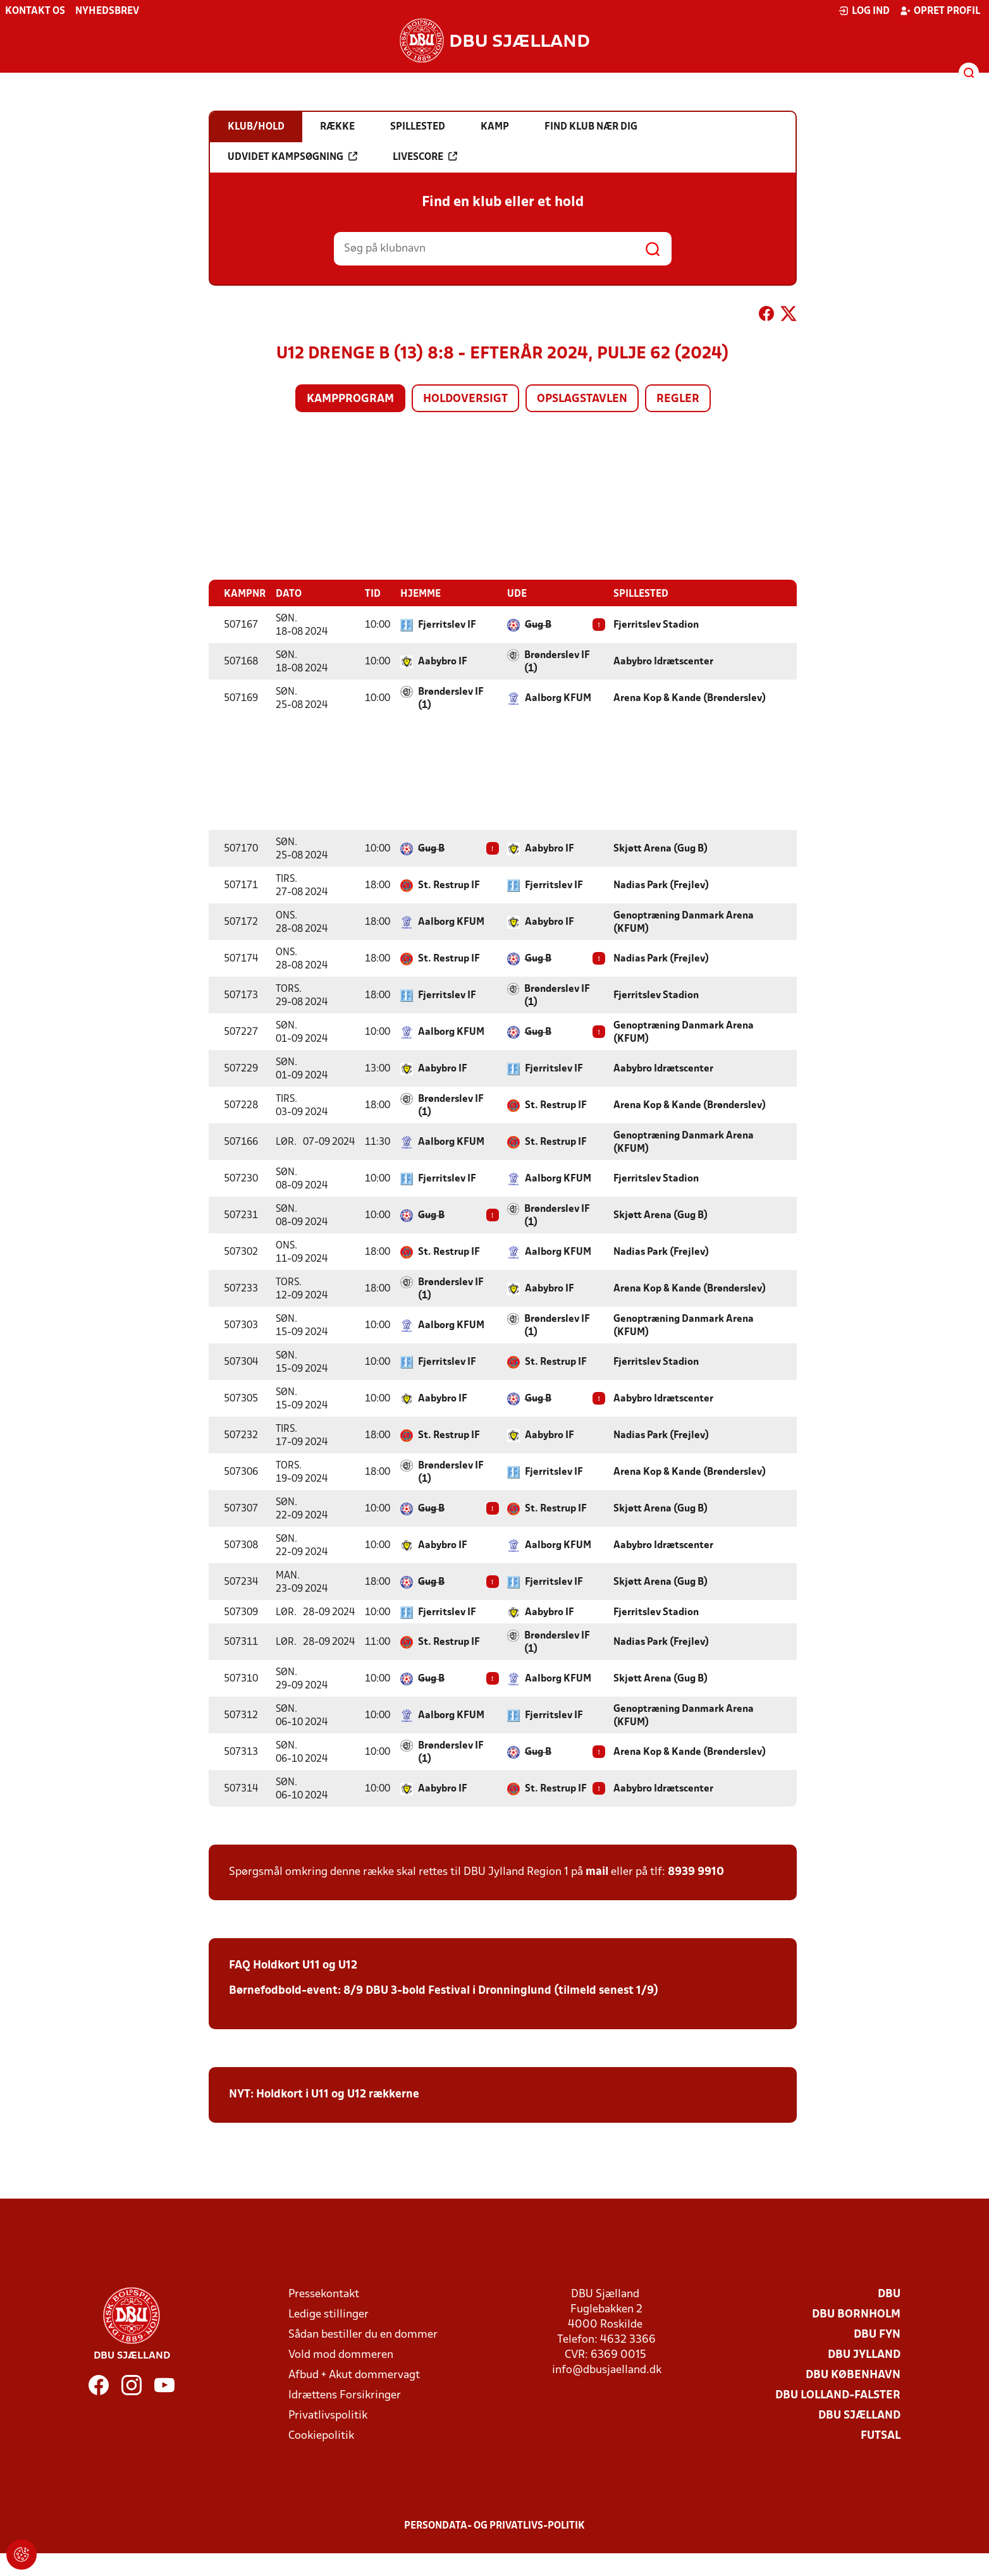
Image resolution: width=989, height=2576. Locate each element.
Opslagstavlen (582, 399)
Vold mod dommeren (340, 2355)
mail (597, 1872)
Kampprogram (350, 399)
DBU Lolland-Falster (837, 2395)
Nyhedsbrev (107, 11)
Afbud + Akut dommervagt (354, 2375)
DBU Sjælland (859, 2415)
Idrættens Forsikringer (344, 2395)
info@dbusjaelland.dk (606, 2370)
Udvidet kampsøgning (292, 157)
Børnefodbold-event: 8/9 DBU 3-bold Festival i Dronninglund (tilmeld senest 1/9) (443, 1991)
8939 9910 (696, 1872)
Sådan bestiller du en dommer (363, 2334)
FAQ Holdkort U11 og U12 (293, 1965)
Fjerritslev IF (447, 625)
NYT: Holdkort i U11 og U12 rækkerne (324, 2094)
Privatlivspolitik (327, 2415)
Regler (677, 399)
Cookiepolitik (321, 2436)
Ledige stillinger (328, 2314)
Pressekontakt (323, 2294)
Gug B (538, 625)
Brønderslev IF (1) (557, 662)
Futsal (880, 2436)
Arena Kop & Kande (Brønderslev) (689, 698)
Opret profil (940, 10)
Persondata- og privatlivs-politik (494, 2526)
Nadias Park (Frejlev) (661, 885)
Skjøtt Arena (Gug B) (660, 849)
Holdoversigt (465, 399)
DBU (889, 2294)
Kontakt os (35, 11)
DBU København (853, 2375)
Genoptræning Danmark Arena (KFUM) (683, 923)
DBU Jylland (864, 2355)
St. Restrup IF (449, 885)
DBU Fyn (877, 2334)
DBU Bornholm (856, 2314)
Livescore (425, 157)
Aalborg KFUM (558, 698)
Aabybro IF (442, 661)
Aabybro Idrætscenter (663, 661)
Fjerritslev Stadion (656, 625)
